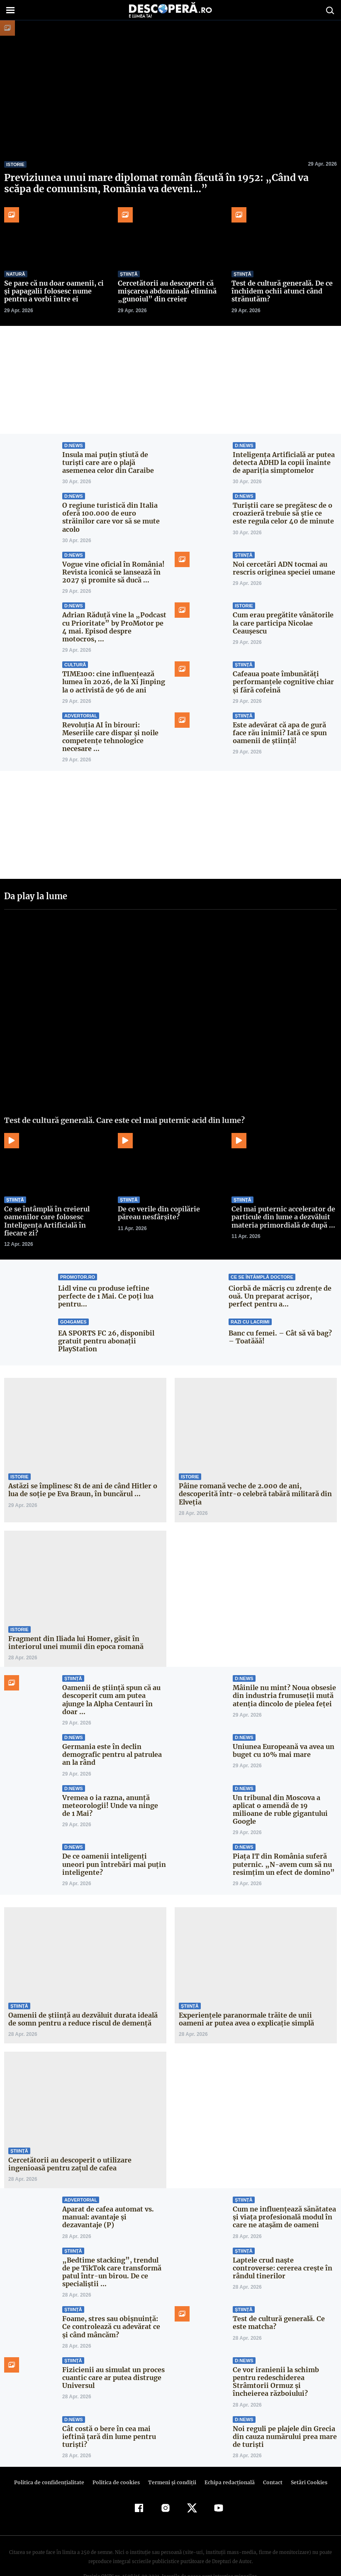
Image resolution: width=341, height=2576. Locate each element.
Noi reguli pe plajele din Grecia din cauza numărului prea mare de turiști (284, 2412)
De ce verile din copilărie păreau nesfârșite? (170, 1197)
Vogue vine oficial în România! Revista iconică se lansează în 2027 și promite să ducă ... (112, 564)
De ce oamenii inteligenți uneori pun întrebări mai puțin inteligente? (112, 1840)
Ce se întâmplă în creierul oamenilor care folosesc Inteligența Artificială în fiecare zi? (55, 1205)
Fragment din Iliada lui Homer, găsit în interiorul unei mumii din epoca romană (73, 1627)
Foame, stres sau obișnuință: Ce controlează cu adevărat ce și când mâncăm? (113, 2303)
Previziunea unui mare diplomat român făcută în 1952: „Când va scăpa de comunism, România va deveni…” (168, 183)
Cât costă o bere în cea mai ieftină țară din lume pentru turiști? (107, 2412)
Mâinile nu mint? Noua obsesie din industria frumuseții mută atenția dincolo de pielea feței (283, 1680)
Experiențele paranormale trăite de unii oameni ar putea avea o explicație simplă (245, 1995)
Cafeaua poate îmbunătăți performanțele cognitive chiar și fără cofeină (281, 666)
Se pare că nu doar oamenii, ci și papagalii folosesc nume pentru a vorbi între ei (56, 291)
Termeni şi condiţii (171, 2459)
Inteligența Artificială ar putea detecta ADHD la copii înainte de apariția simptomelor (282, 462)
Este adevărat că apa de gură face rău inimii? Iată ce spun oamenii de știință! (278, 717)
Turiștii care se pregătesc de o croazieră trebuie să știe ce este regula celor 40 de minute (283, 513)
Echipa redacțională (226, 2459)
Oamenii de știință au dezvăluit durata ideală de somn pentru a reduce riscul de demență (80, 1995)
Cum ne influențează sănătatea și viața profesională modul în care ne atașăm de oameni (283, 2193)
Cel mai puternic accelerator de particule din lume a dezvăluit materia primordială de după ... (281, 1201)
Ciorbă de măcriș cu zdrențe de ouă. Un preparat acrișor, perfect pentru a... (281, 1280)
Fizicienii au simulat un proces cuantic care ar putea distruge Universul (111, 2353)
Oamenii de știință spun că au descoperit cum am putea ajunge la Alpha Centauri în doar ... (110, 1684)
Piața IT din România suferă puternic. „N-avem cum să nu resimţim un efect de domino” (281, 1840)
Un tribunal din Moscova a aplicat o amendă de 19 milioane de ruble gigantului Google (285, 1789)
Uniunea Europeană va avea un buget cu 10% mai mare (283, 1735)
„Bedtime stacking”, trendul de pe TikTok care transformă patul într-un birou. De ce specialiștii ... (112, 2248)
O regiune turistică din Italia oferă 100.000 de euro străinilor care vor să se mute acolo (114, 513)
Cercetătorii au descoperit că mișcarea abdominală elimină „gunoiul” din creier (166, 291)
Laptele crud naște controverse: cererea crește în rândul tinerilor (284, 2244)
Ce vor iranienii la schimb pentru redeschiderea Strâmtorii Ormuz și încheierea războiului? (283, 2357)
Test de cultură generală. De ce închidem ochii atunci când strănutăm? (280, 291)
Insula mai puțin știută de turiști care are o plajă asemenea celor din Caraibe (114, 462)
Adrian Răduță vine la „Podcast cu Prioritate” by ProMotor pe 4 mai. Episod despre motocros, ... (113, 615)
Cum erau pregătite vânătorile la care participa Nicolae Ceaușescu (281, 615)
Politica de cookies (117, 2459)
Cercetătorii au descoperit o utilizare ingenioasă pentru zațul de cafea (67, 2140)
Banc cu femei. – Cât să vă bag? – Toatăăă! (283, 1321)
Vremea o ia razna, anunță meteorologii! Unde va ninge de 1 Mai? (113, 1789)
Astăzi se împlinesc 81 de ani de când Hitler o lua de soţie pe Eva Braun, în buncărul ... (80, 1474)
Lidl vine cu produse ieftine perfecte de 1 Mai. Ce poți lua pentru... (104, 1280)
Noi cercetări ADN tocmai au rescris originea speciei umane (282, 560)
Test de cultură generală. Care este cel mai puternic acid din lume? (124, 1104)
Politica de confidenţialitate (52, 2459)
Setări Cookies (304, 2459)
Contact (269, 2459)
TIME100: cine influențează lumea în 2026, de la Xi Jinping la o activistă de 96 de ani (112, 666)
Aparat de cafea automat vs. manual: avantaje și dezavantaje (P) (106, 2193)
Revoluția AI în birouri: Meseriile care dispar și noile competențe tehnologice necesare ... (108, 721)
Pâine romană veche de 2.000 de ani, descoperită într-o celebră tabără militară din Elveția (252, 1478)
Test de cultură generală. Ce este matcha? (277, 2299)
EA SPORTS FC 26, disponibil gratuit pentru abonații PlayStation (105, 1325)
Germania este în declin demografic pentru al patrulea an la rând (111, 1739)
